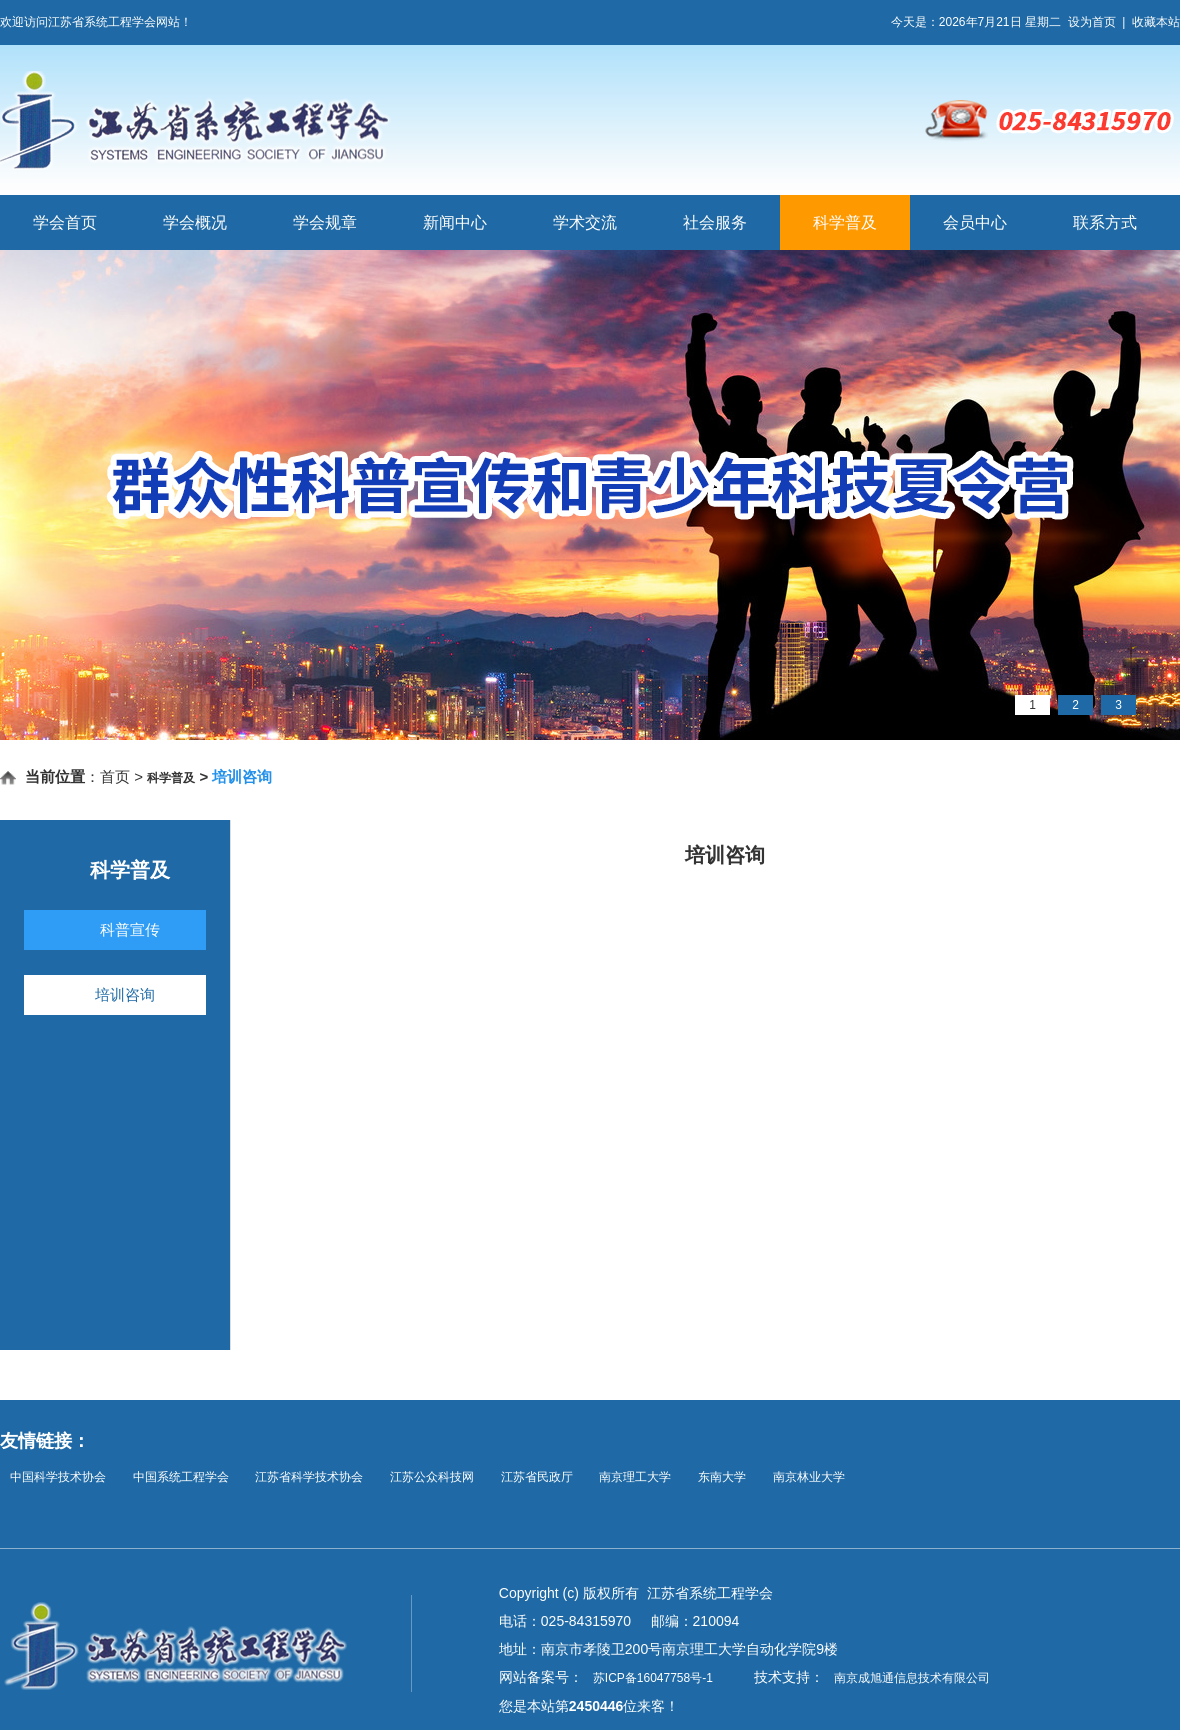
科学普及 (845, 222)
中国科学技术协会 (58, 1477)
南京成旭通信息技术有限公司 (912, 1678)
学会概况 (195, 222)
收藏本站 (1156, 22)
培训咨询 (125, 994)
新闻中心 (455, 222)
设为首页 (1092, 22)
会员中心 (975, 222)
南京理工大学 (635, 1477)
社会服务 (715, 222)
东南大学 (722, 1477)
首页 (115, 776)
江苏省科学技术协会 (309, 1477)
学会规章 (325, 222)
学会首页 (65, 222)
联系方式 (1105, 222)
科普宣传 (130, 929)
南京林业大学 (809, 1477)
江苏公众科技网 (432, 1477)
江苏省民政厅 (537, 1477)
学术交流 (585, 222)
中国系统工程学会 (181, 1477)
